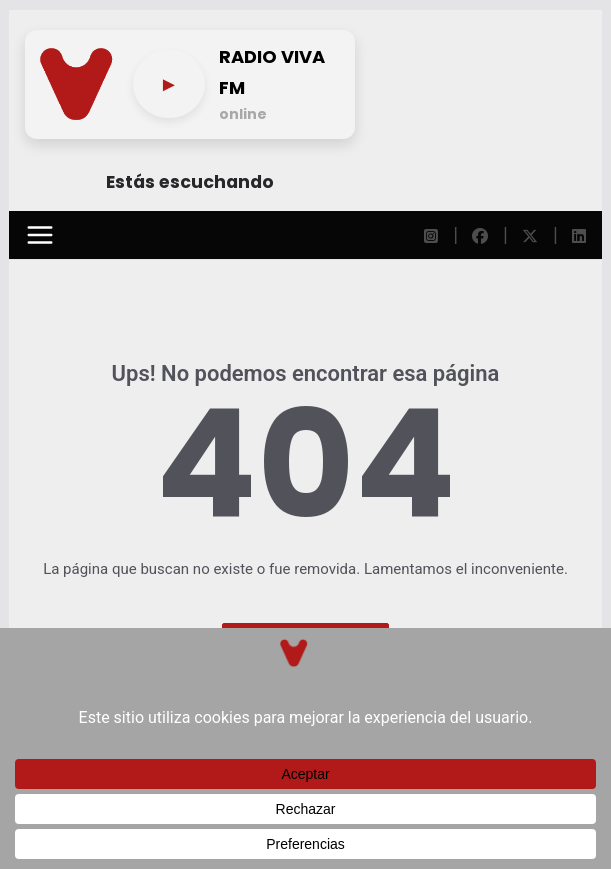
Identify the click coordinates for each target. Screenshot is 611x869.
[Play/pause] (168, 84)
